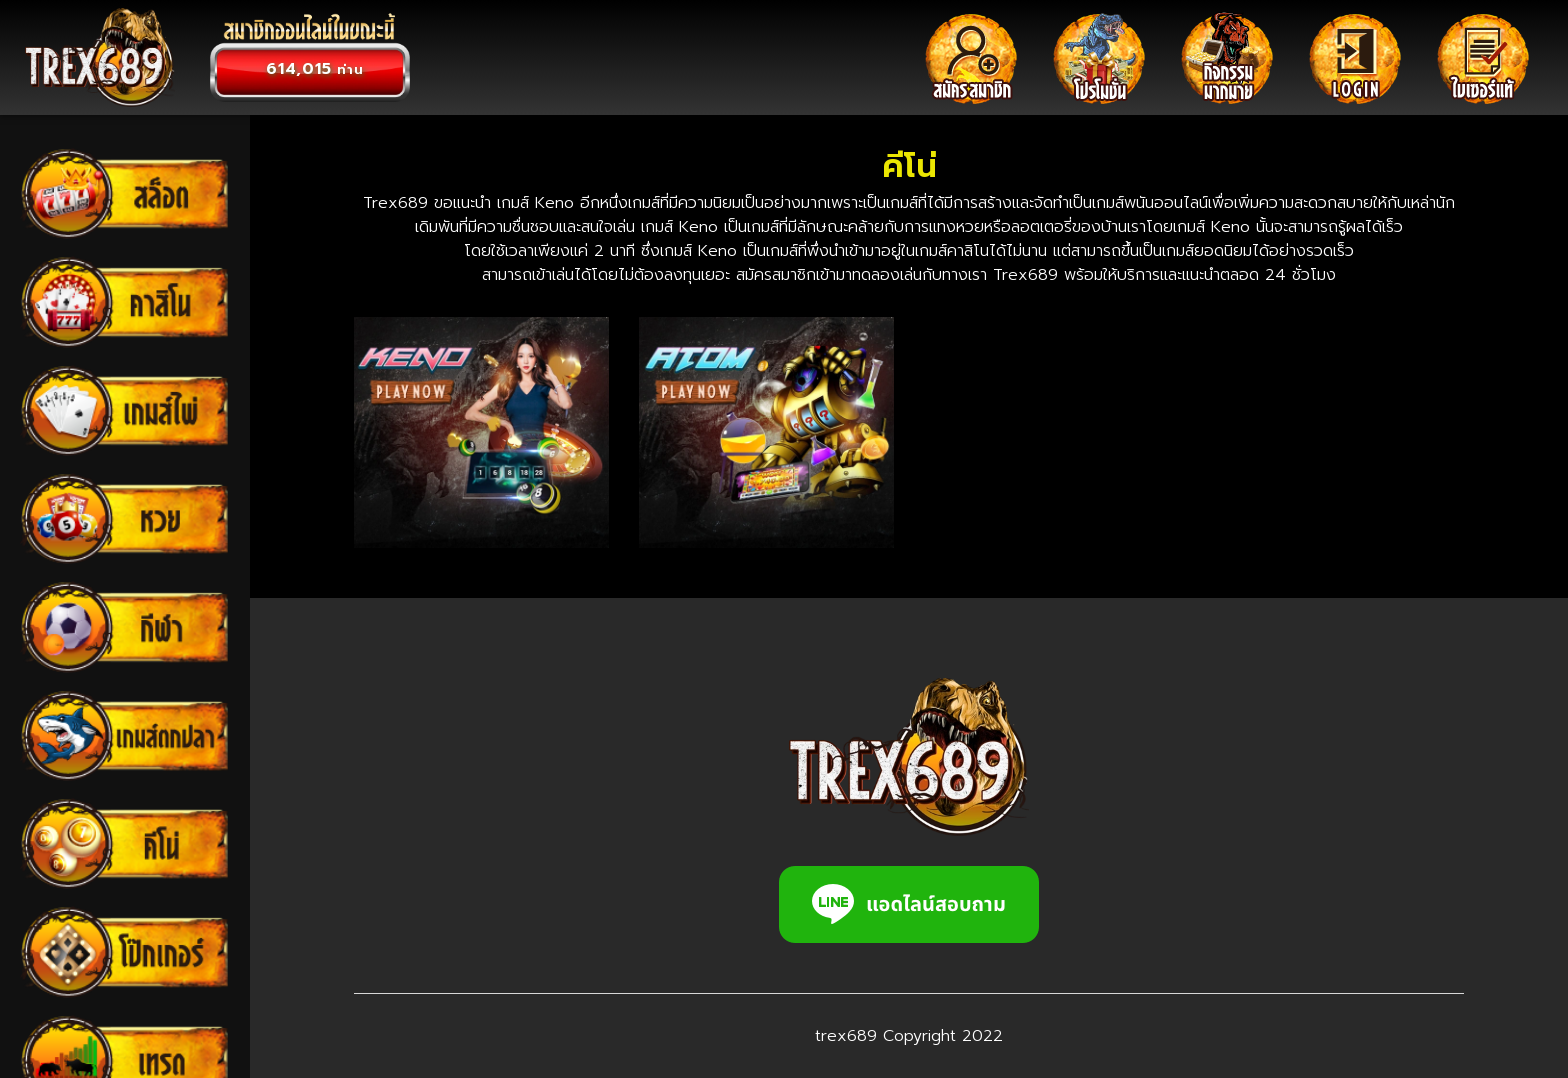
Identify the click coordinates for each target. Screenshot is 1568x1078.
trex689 (846, 1036)
